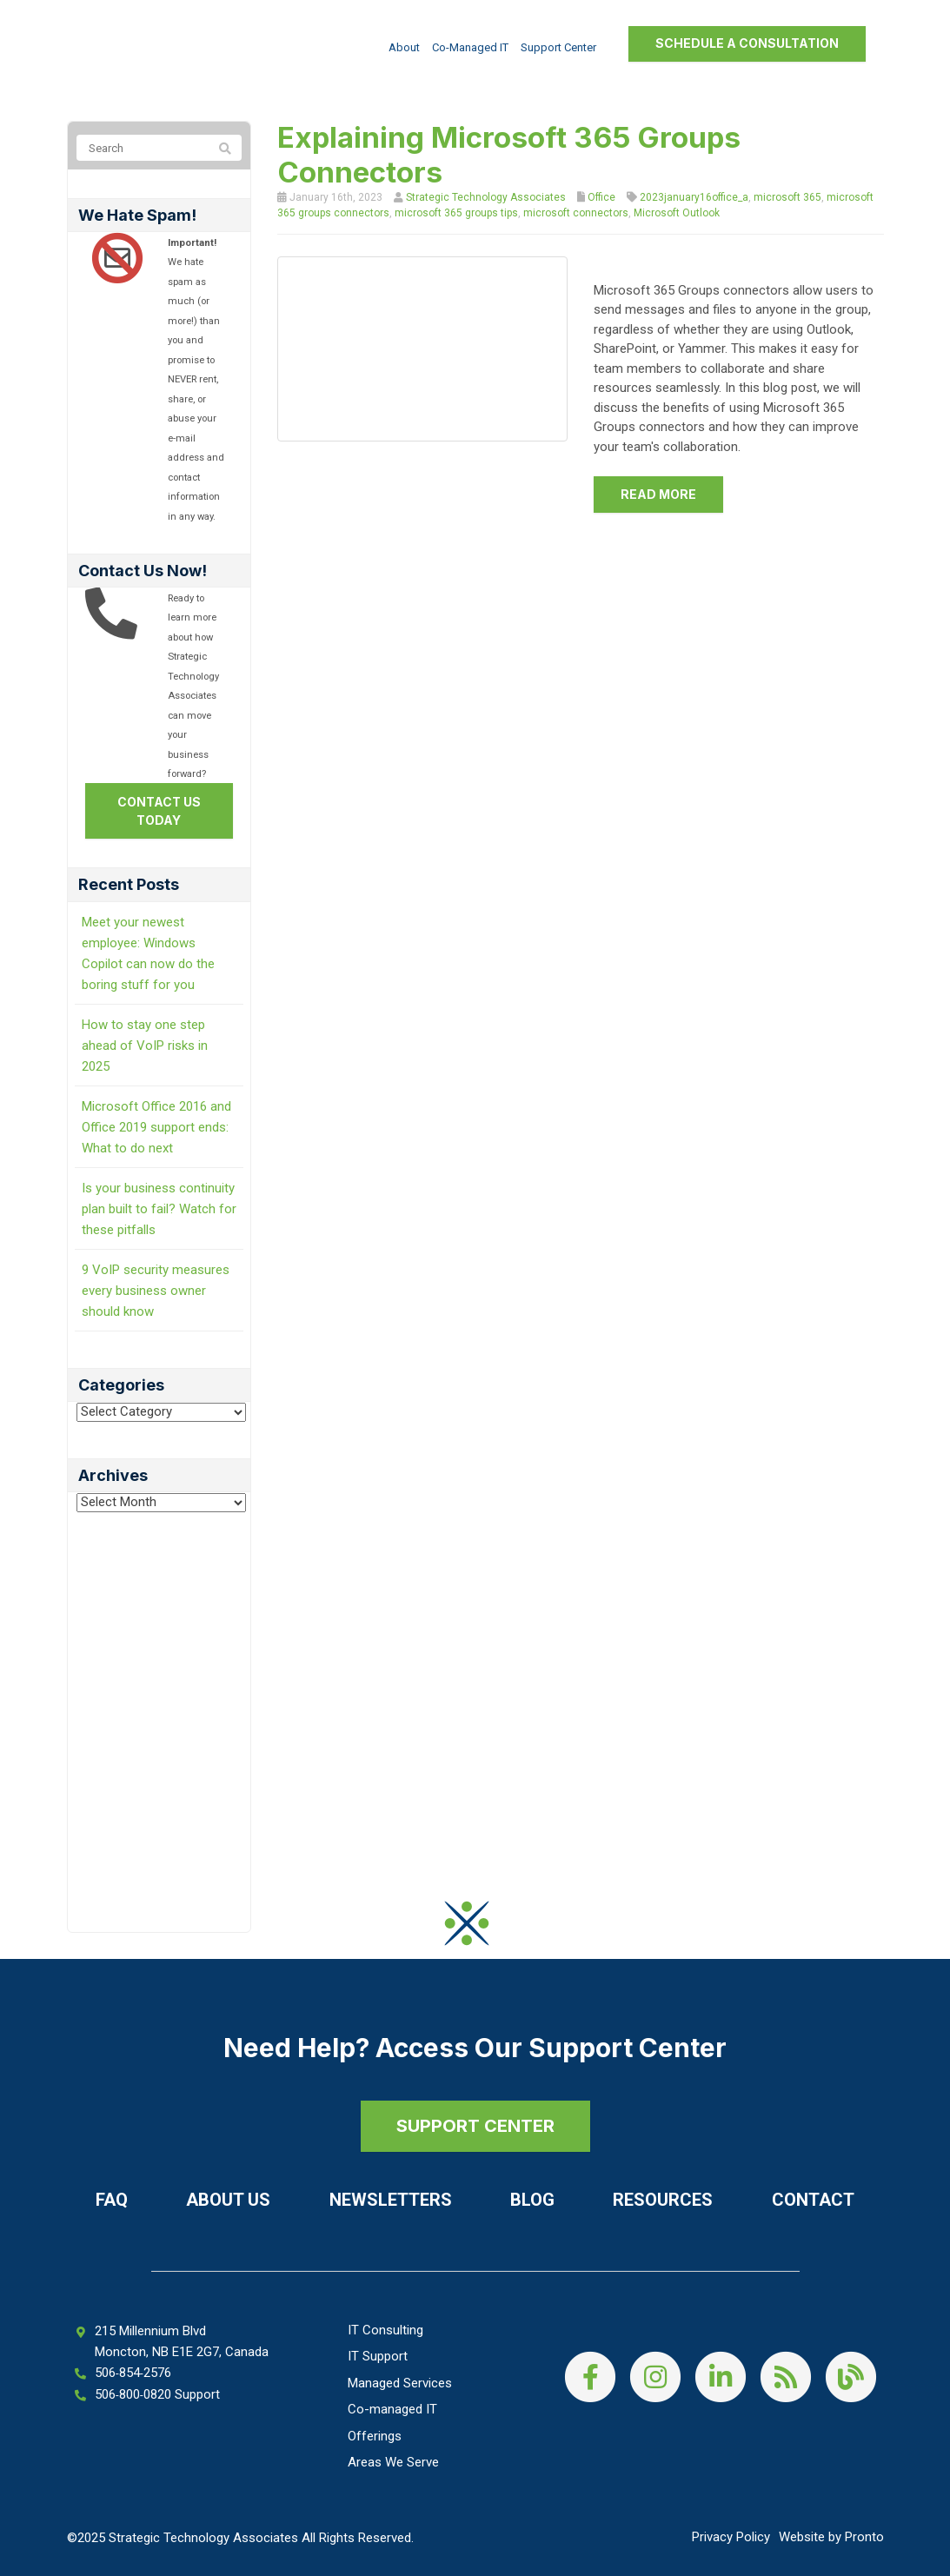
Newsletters (390, 2199)
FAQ (112, 2199)
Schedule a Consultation (747, 43)
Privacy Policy (731, 2537)
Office (601, 197)
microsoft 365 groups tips (456, 213)
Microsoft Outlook (677, 213)
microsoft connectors (575, 213)
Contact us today (159, 810)
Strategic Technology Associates (486, 197)
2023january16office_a (694, 197)
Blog (532, 2199)
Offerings (375, 2436)
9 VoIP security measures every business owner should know (155, 1290)
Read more (658, 494)
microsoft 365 (787, 197)
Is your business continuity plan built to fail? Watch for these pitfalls (159, 1209)
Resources (663, 2199)
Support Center (558, 47)
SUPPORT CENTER (475, 2125)
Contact (813, 2199)
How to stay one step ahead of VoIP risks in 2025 (145, 1045)
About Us (228, 2199)
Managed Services (400, 2383)
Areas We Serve (393, 2462)
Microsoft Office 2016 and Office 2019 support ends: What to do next (156, 1127)
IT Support (378, 2356)
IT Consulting (385, 2330)
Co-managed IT (470, 47)
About (404, 47)
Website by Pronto (831, 2537)
